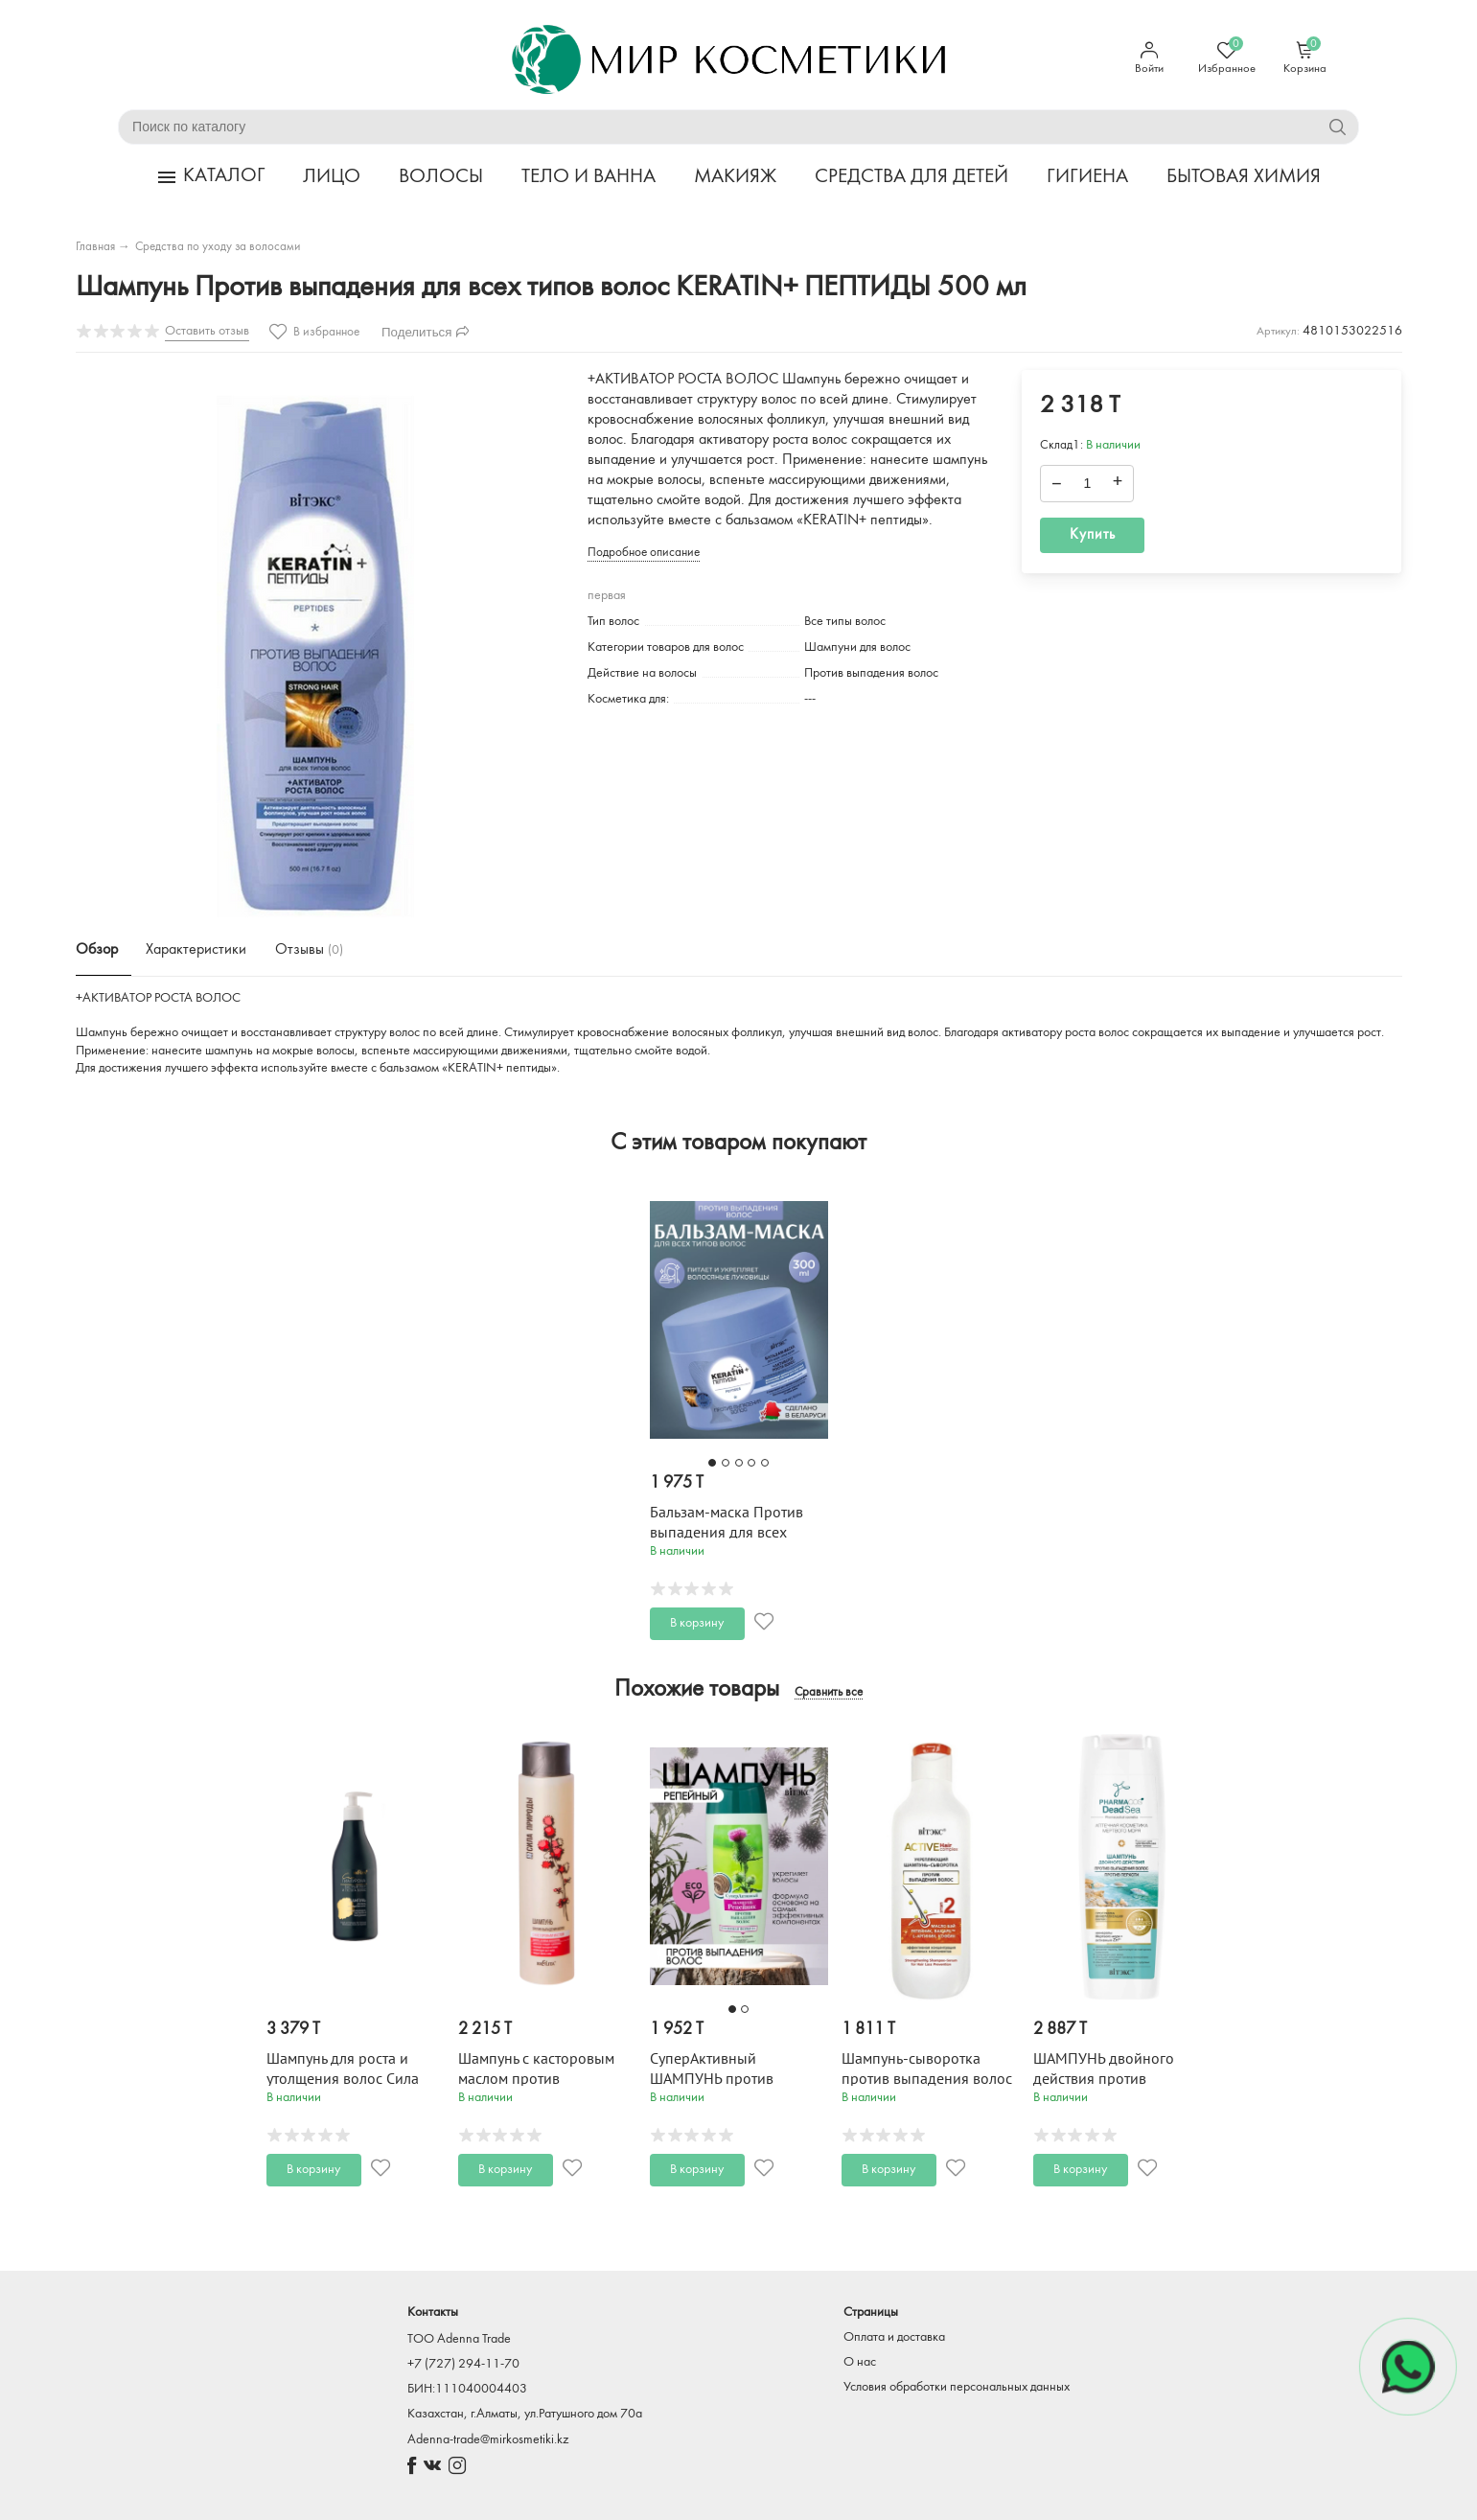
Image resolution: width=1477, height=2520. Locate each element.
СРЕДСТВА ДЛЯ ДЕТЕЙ (911, 177)
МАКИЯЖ (735, 177)
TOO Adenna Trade (459, 2339)
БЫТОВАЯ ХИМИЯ (1243, 177)
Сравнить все (829, 1693)
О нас (859, 2362)
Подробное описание (644, 552)
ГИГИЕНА (1087, 177)
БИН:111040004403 (467, 2389)
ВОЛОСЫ (441, 177)
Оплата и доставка (894, 2337)
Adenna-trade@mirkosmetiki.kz (487, 2440)
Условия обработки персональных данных (956, 2387)
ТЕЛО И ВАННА (588, 177)
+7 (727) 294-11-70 (463, 2364)
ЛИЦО (331, 177)
